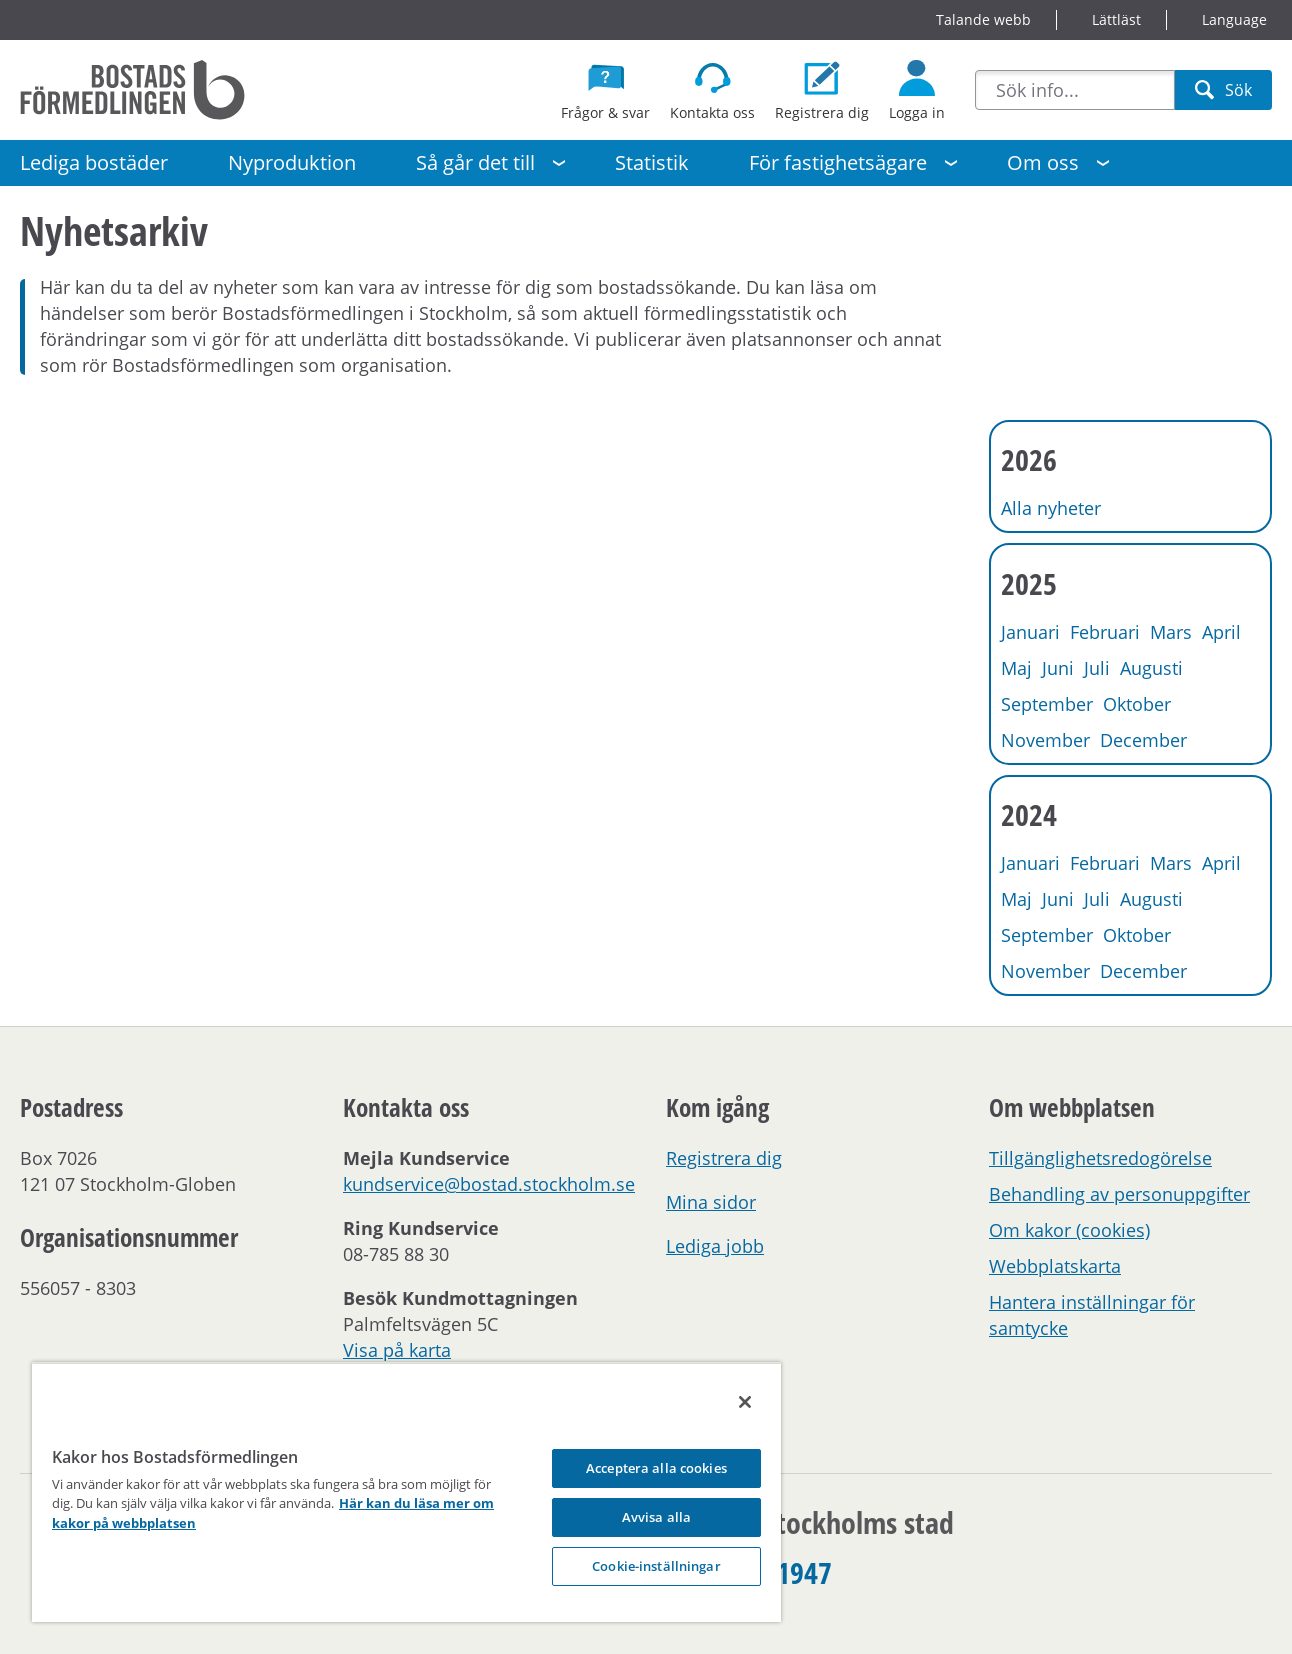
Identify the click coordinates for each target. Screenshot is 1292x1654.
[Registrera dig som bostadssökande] (822, 90)
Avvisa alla (656, 1517)
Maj (1016, 668)
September (1047, 704)
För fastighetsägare (838, 162)
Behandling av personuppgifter (1119, 1194)
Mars (1171, 632)
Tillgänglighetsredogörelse (1100, 1158)
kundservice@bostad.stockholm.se (489, 1184)
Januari (1030, 632)
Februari (1105, 632)
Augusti (1151, 668)
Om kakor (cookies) (1069, 1230)
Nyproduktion (292, 162)
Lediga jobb (715, 1246)
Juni (1058, 668)
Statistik (652, 162)
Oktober (1137, 704)
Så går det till (475, 162)
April (1221, 632)
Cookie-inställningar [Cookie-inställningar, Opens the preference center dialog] (656, 1566)
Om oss (1043, 162)
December (1143, 740)
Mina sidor (711, 1202)
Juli (1097, 668)
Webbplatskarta (1055, 1266)
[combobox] (1075, 90)
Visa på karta (397, 1350)
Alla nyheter (1051, 508)
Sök (1223, 94)
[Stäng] (745, 1402)
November (1045, 740)
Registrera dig (724, 1158)
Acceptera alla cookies (656, 1468)
